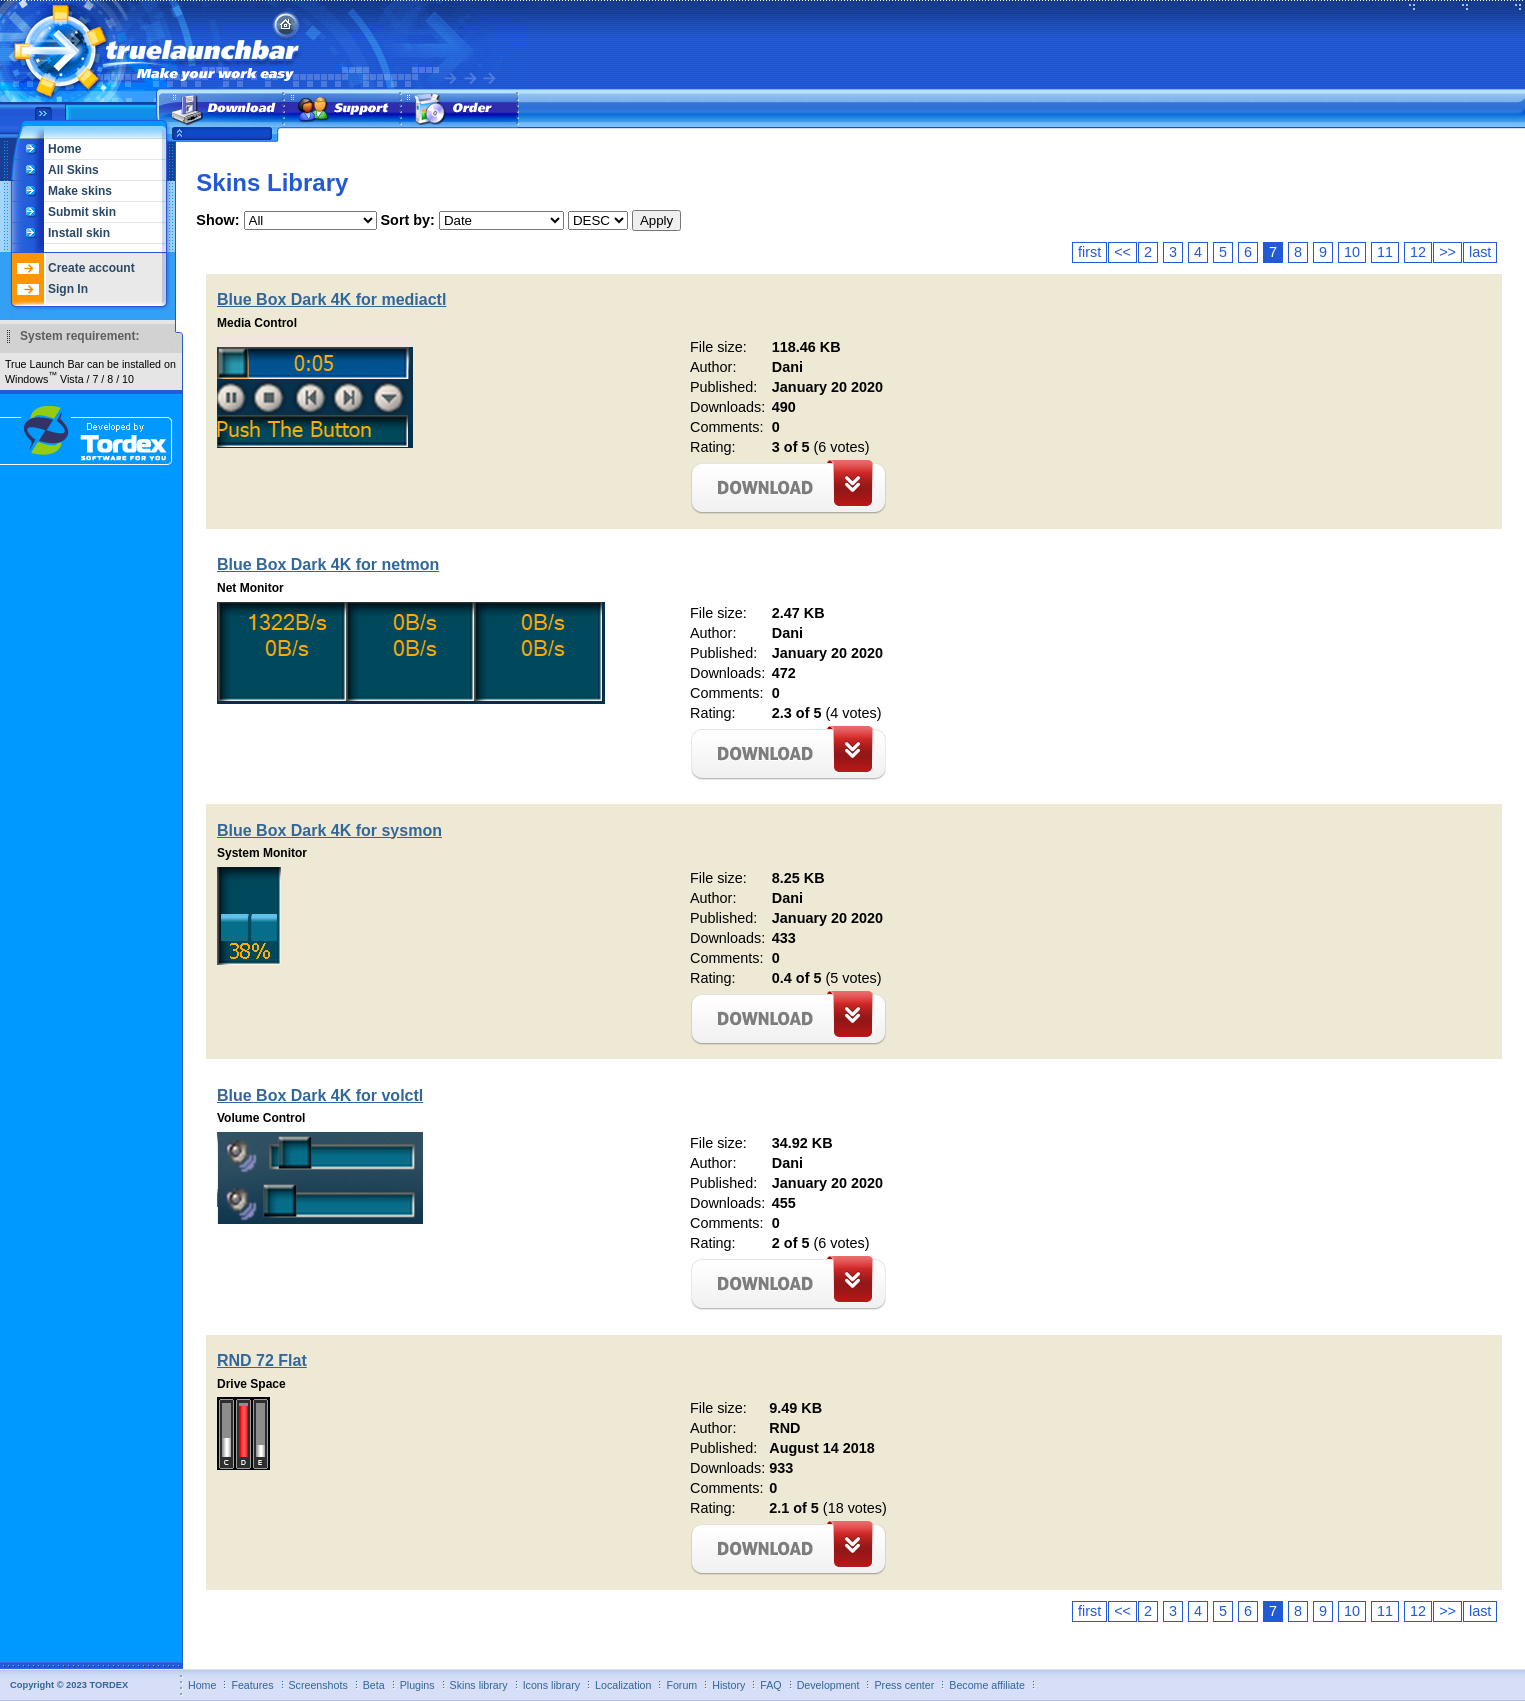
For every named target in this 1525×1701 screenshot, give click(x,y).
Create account (91, 268)
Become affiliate (987, 1685)
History (728, 1685)
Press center (904, 1685)
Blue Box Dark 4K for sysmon (329, 830)
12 (1418, 252)
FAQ (770, 1685)
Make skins (80, 191)
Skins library (479, 1685)
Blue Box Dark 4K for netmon (328, 564)
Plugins (417, 1685)
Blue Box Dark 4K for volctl (320, 1095)
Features (252, 1685)
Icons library (551, 1685)
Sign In (68, 289)
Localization (623, 1685)
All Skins (73, 170)
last (1480, 252)
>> (1447, 252)
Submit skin (82, 212)
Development (828, 1685)
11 (1385, 252)
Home (64, 149)
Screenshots (318, 1685)
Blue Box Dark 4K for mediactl (331, 299)
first (1089, 252)
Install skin (79, 233)
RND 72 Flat (262, 1360)
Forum (681, 1685)
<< (1122, 252)
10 (1352, 252)
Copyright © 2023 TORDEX (69, 1685)
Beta (374, 1685)
